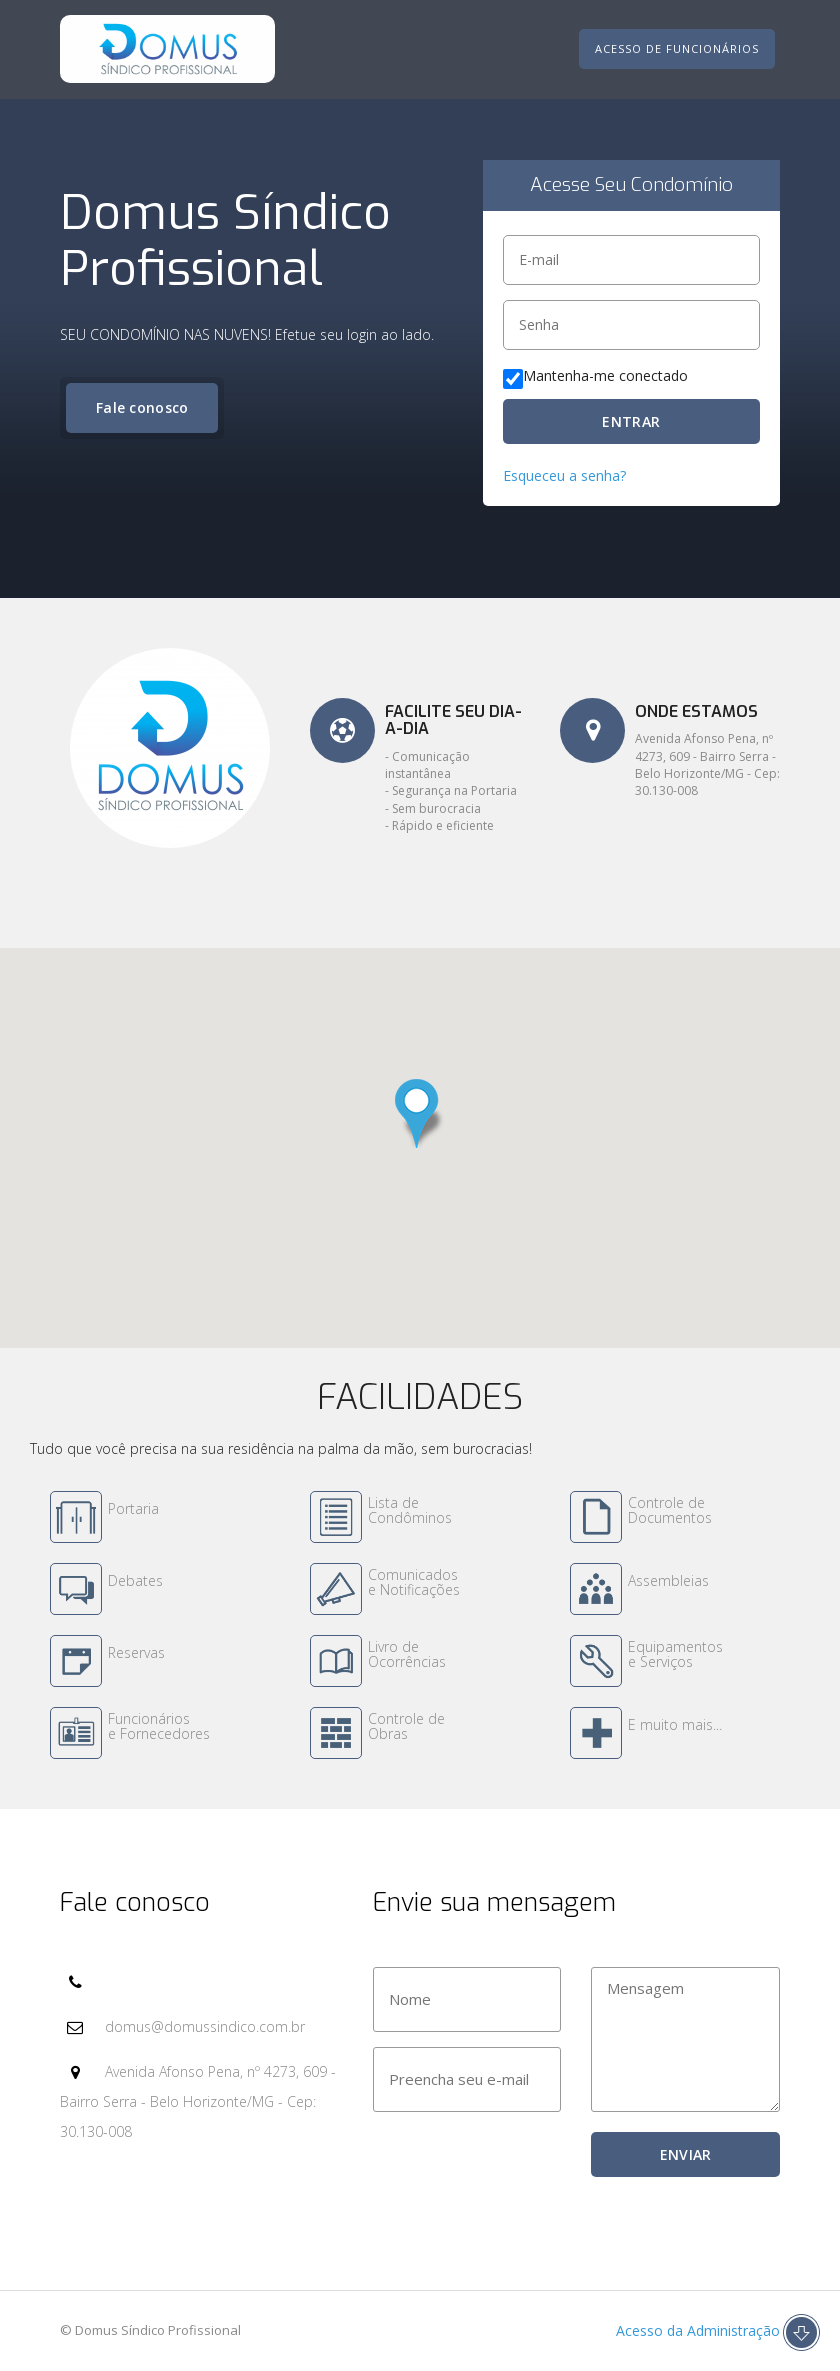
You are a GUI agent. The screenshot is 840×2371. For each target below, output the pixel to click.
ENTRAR (631, 421)
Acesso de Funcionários (677, 48)
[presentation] (525, 2171)
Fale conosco (142, 407)
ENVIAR (686, 2154)
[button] (420, 1113)
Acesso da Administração (696, 2330)
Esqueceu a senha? (564, 475)
